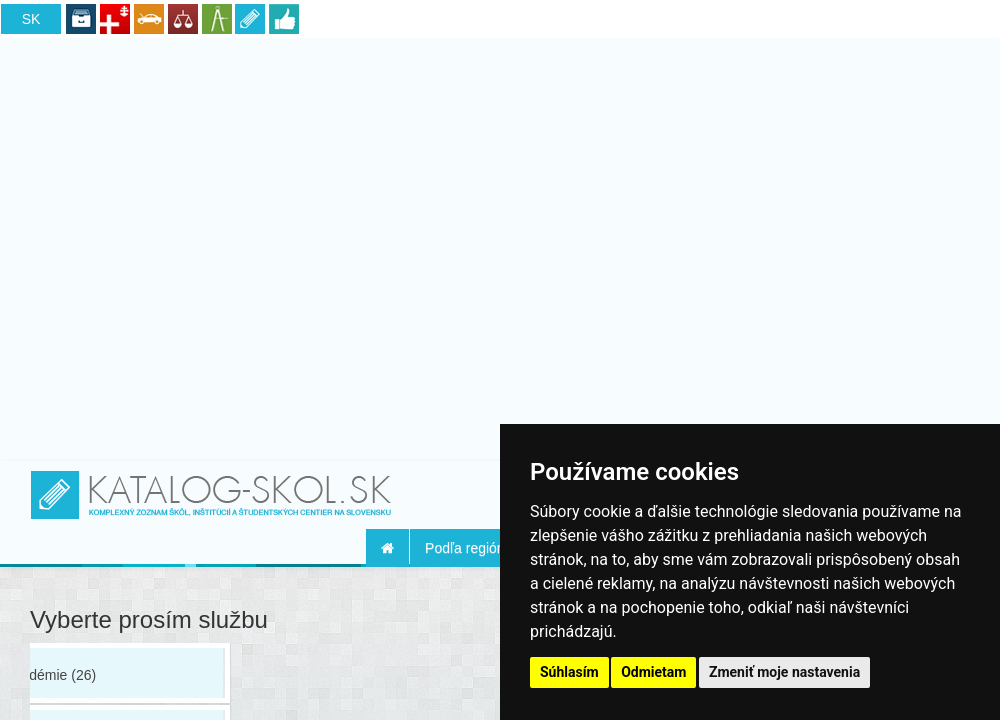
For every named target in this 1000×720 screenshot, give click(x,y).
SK (31, 19)
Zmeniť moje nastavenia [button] (784, 672)
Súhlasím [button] (569, 672)
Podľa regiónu (468, 548)
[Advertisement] (500, 246)
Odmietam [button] (653, 672)
